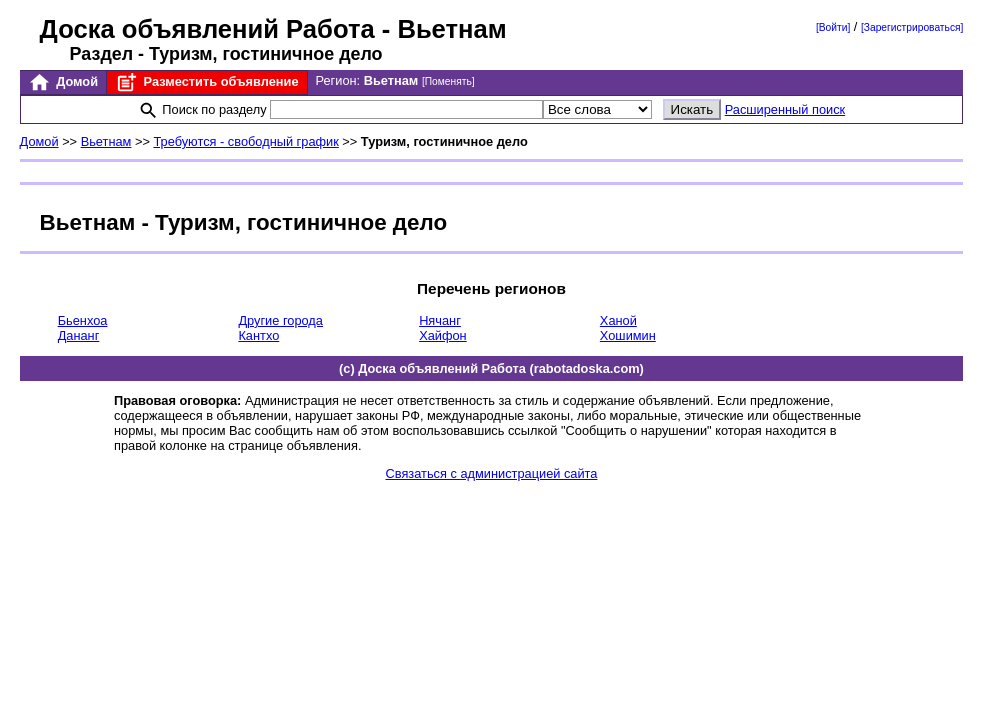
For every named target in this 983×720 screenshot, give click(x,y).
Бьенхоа (83, 320)
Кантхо (258, 335)
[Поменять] (448, 81)
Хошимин (628, 335)
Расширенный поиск (785, 109)
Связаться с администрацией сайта (492, 473)
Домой (63, 82)
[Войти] (833, 27)
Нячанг (440, 320)
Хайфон (443, 335)
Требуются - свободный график (245, 141)
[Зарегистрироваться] (912, 27)
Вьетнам (106, 141)
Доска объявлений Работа (207, 29)
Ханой (618, 320)
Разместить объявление (206, 82)
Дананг (79, 335)
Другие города (280, 320)
